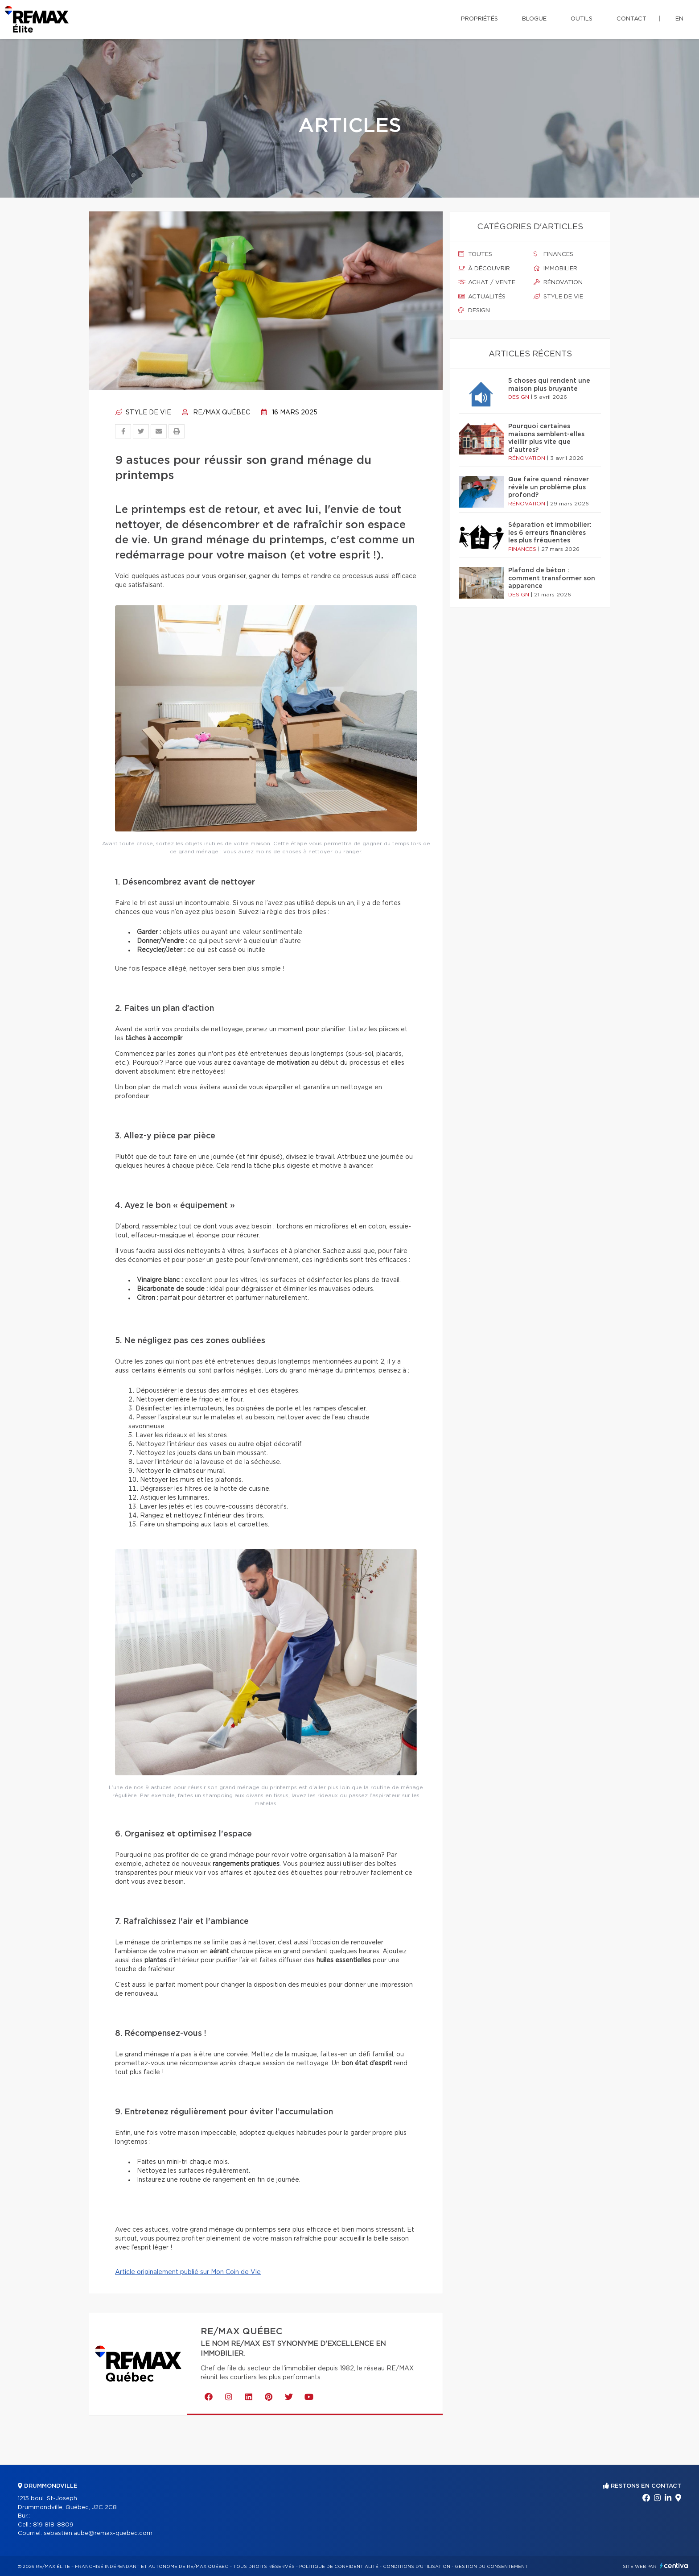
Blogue (534, 19)
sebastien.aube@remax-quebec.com (98, 2533)
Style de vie (143, 412)
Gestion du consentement (491, 2566)
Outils (581, 19)
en (679, 19)
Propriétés (479, 19)
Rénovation (558, 282)
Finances (553, 254)
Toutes (475, 254)
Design (474, 310)
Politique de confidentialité (338, 2566)
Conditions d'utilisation (416, 2566)
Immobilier (555, 268)
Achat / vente (486, 282)
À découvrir (484, 268)
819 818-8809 (53, 2525)
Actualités (482, 297)
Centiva (674, 2565)
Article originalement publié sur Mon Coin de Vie (188, 2272)
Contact (631, 19)
